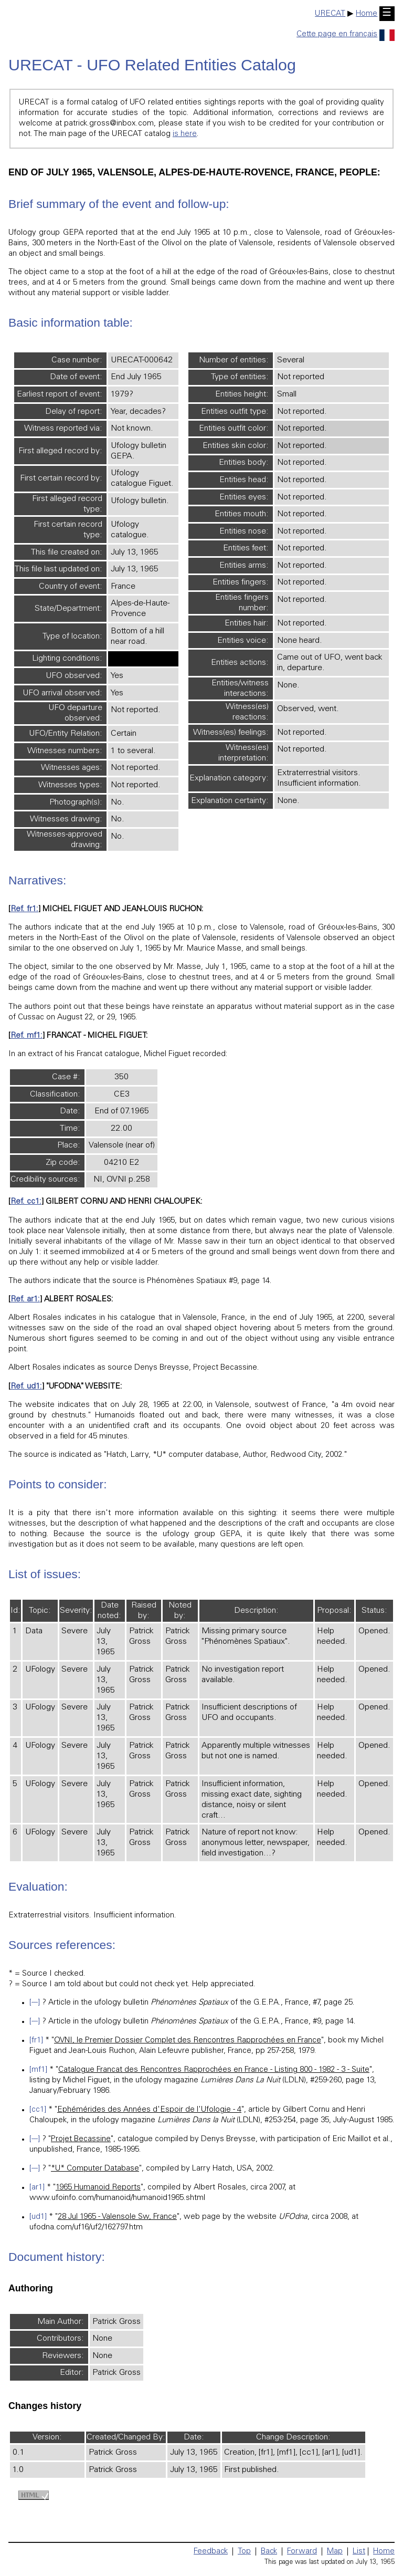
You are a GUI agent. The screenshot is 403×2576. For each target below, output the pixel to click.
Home (366, 14)
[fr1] (36, 2041)
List (359, 2552)
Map (335, 2552)
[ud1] (38, 2217)
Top (244, 2552)
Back (269, 2552)
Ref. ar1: (25, 1299)
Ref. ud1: (26, 1387)
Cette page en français (345, 34)
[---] (34, 2003)
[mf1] (38, 2070)
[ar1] (37, 2188)
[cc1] (37, 2110)
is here (185, 134)
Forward (302, 2552)
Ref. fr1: (24, 909)
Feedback (211, 2552)
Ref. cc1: (25, 1202)
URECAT (330, 14)
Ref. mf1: (26, 1036)
